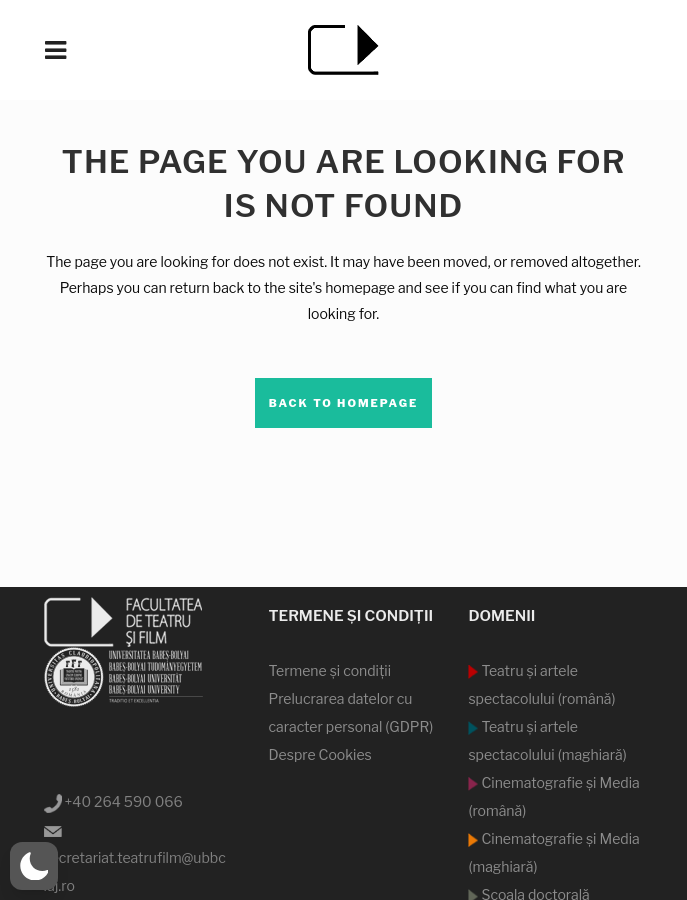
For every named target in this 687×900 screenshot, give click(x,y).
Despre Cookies (319, 754)
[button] (34, 866)
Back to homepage (344, 403)
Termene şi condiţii (329, 670)
